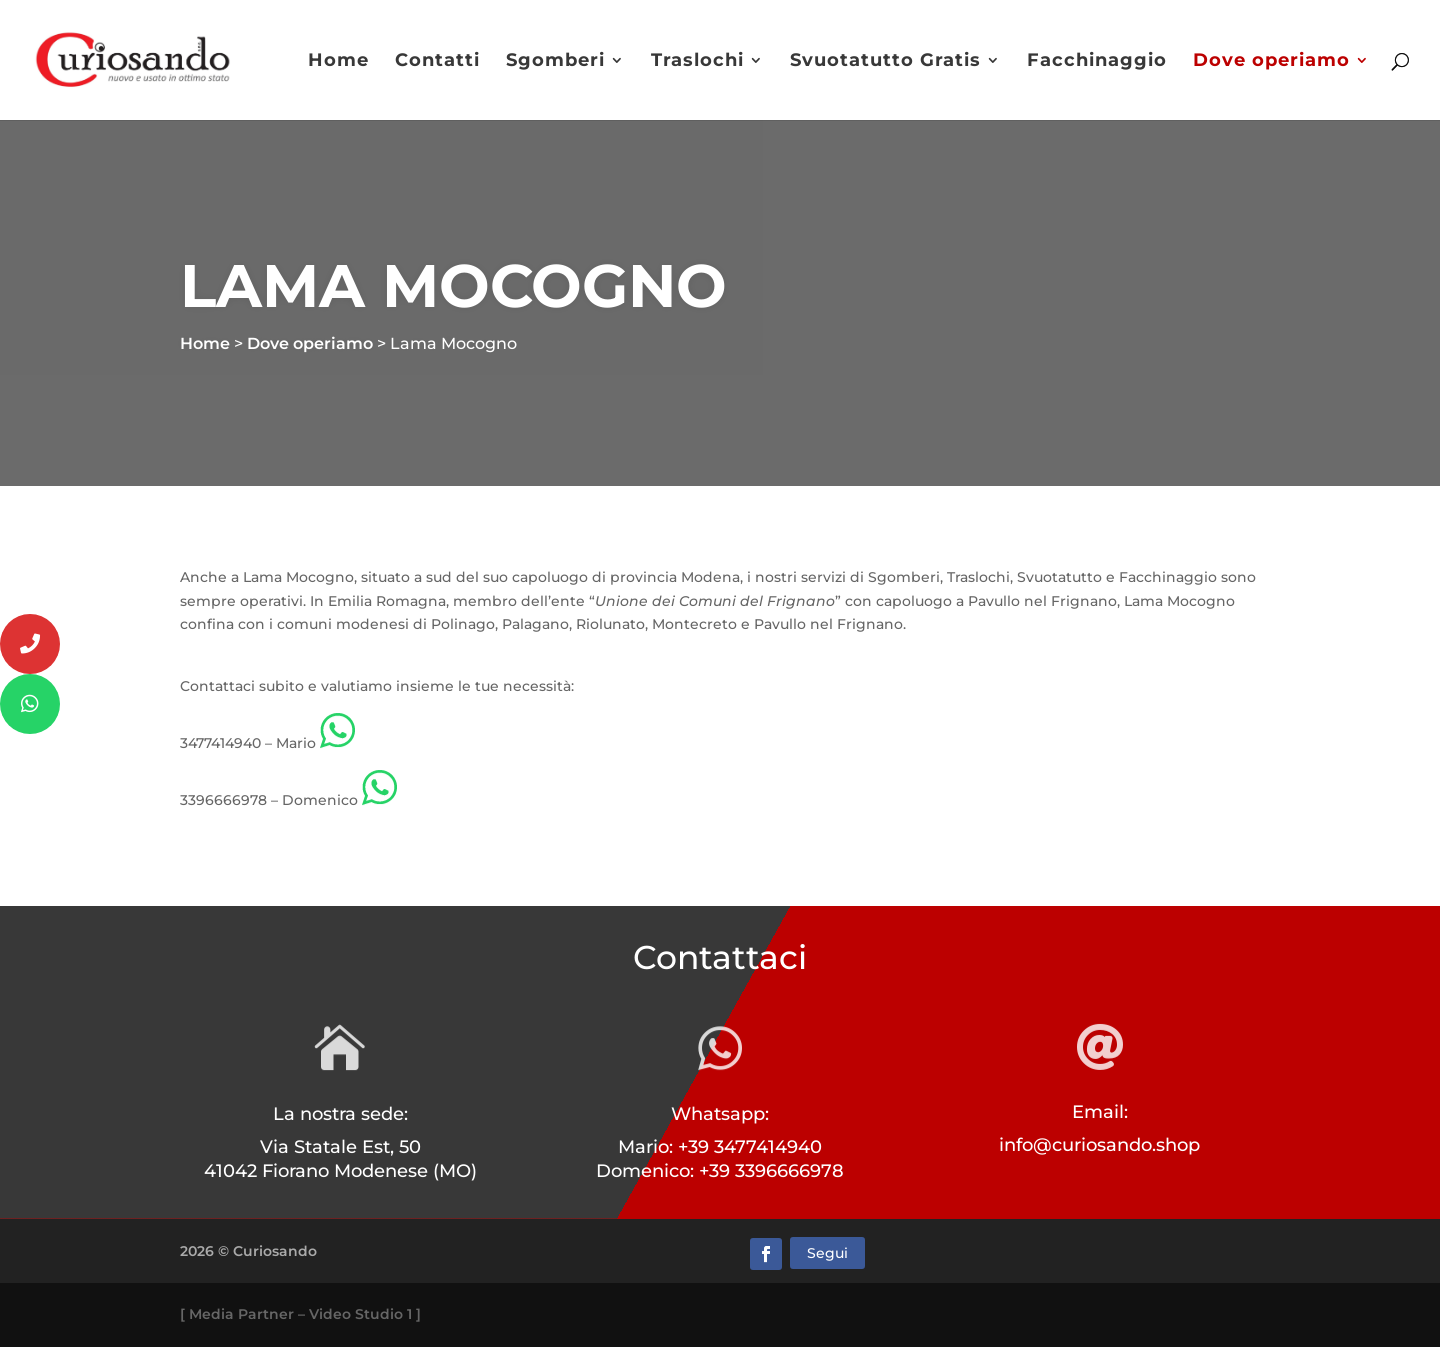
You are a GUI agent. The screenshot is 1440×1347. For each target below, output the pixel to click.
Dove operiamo (1271, 62)
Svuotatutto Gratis (885, 62)
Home (338, 62)
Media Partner (241, 1314)
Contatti (437, 62)
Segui (827, 1253)
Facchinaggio (1097, 62)
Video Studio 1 (360, 1314)
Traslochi (697, 62)
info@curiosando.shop (1099, 1145)
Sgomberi (555, 62)
